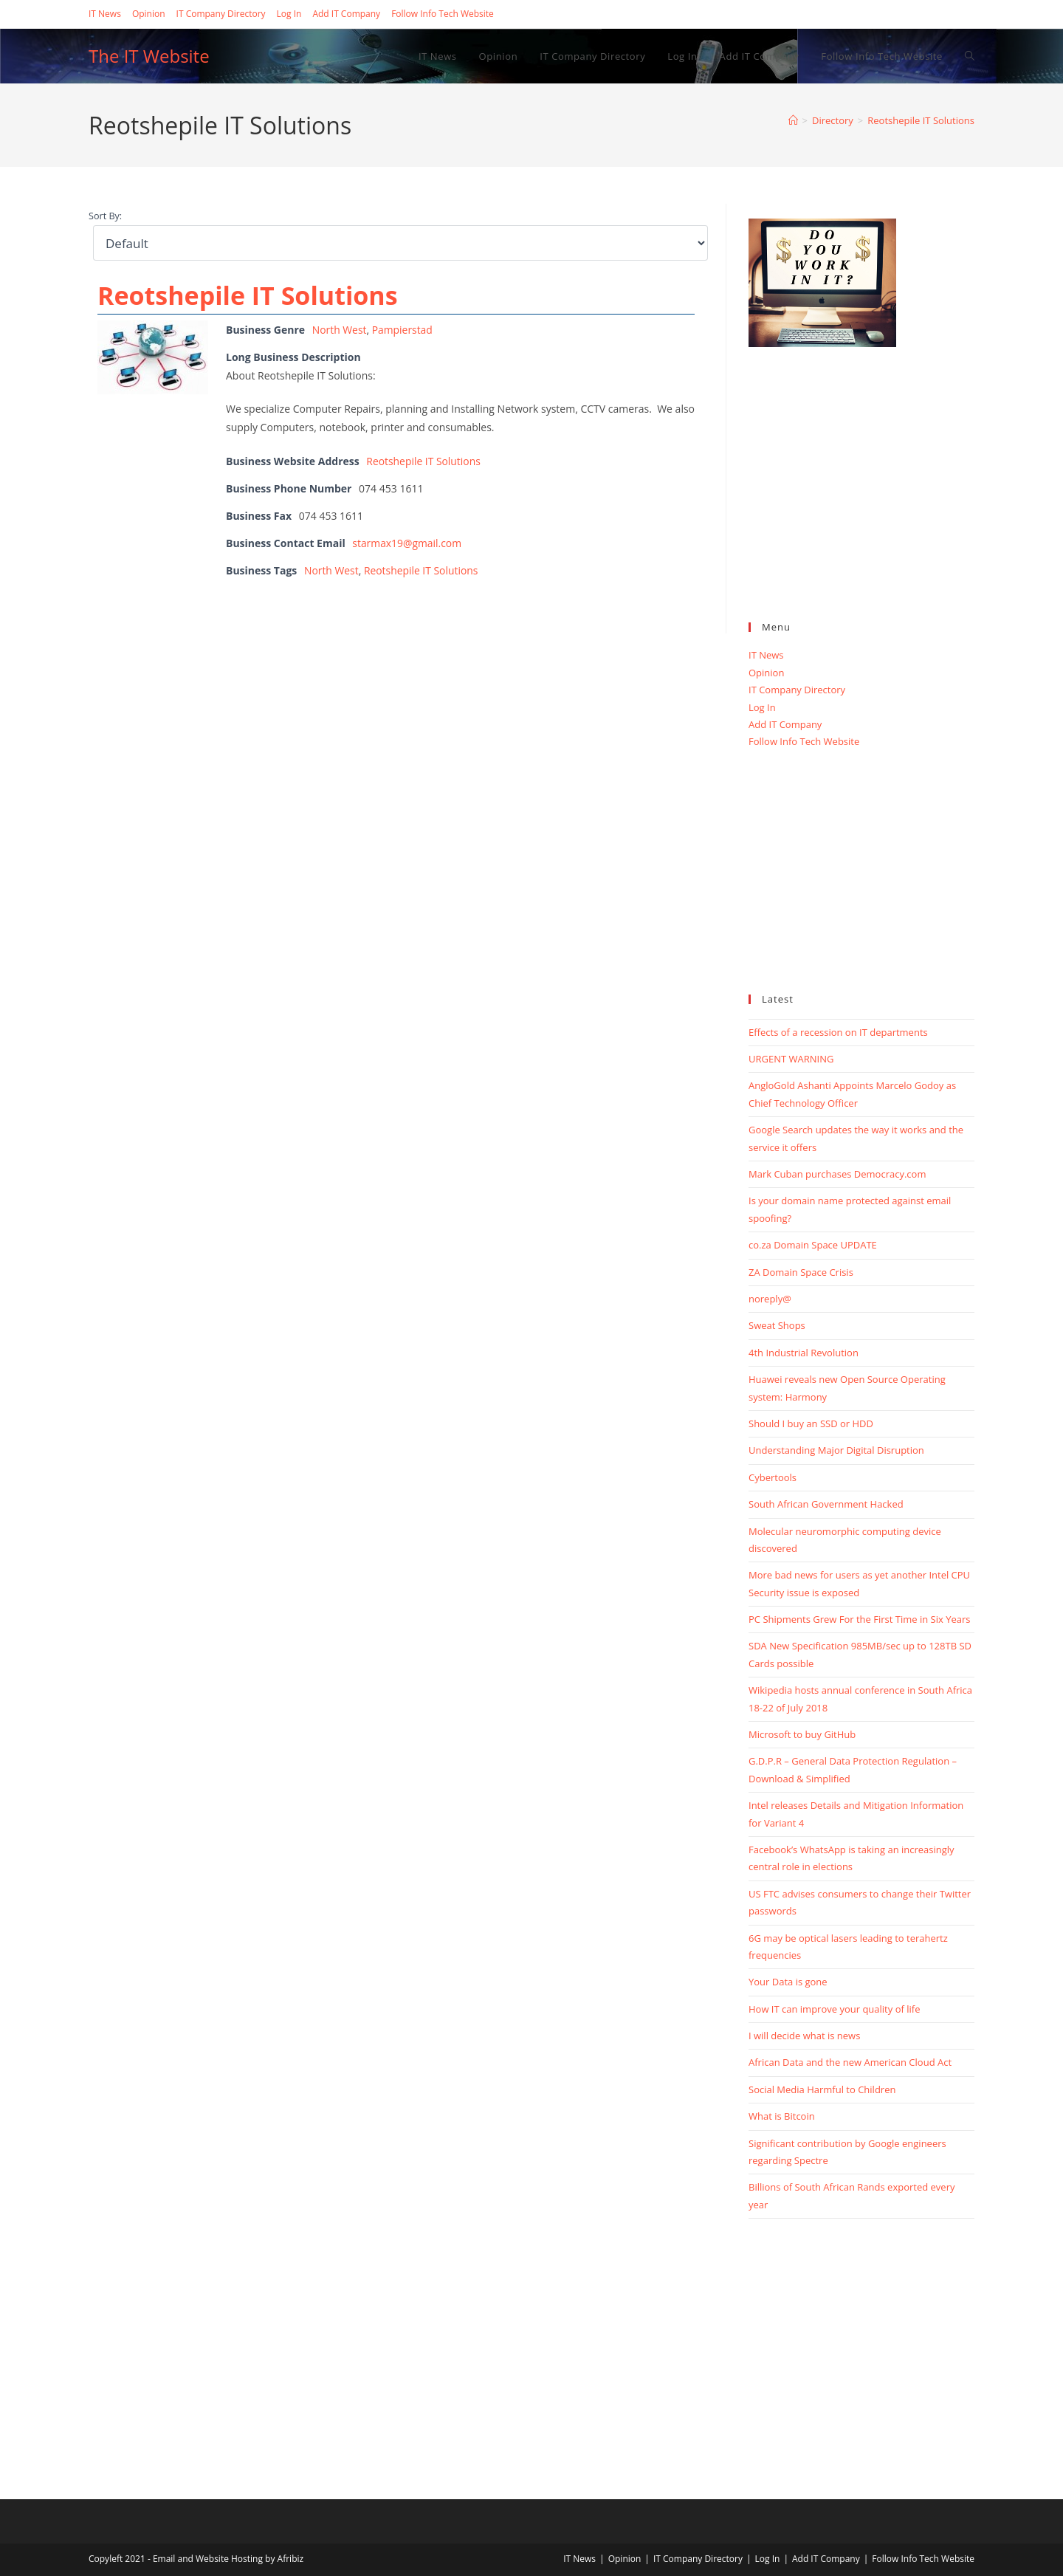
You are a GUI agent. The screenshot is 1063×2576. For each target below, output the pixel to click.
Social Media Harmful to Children (822, 2089)
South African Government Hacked (826, 1504)
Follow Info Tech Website (442, 13)
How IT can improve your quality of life (834, 2009)
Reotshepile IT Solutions (920, 120)
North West (339, 330)
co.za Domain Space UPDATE (813, 1244)
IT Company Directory (221, 13)
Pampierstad (402, 330)
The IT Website (149, 56)
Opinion (148, 13)
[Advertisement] (861, 500)
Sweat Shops (777, 1325)
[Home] (793, 120)
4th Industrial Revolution (804, 1352)
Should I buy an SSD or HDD (811, 1423)
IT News (105, 13)
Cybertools (773, 1477)
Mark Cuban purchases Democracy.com (837, 1174)
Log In (289, 13)
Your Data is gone (788, 1981)
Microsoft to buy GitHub (802, 1734)
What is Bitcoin (782, 2116)
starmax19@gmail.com (407, 543)
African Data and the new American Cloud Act (850, 2062)
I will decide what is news (804, 2035)
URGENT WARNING (791, 1058)
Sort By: (105, 216)
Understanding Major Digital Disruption (836, 1450)
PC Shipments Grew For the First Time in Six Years (859, 1619)
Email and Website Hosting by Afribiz (228, 2558)
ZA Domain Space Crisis (801, 1272)
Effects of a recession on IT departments (838, 1032)
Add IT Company (346, 13)
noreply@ (770, 1298)
